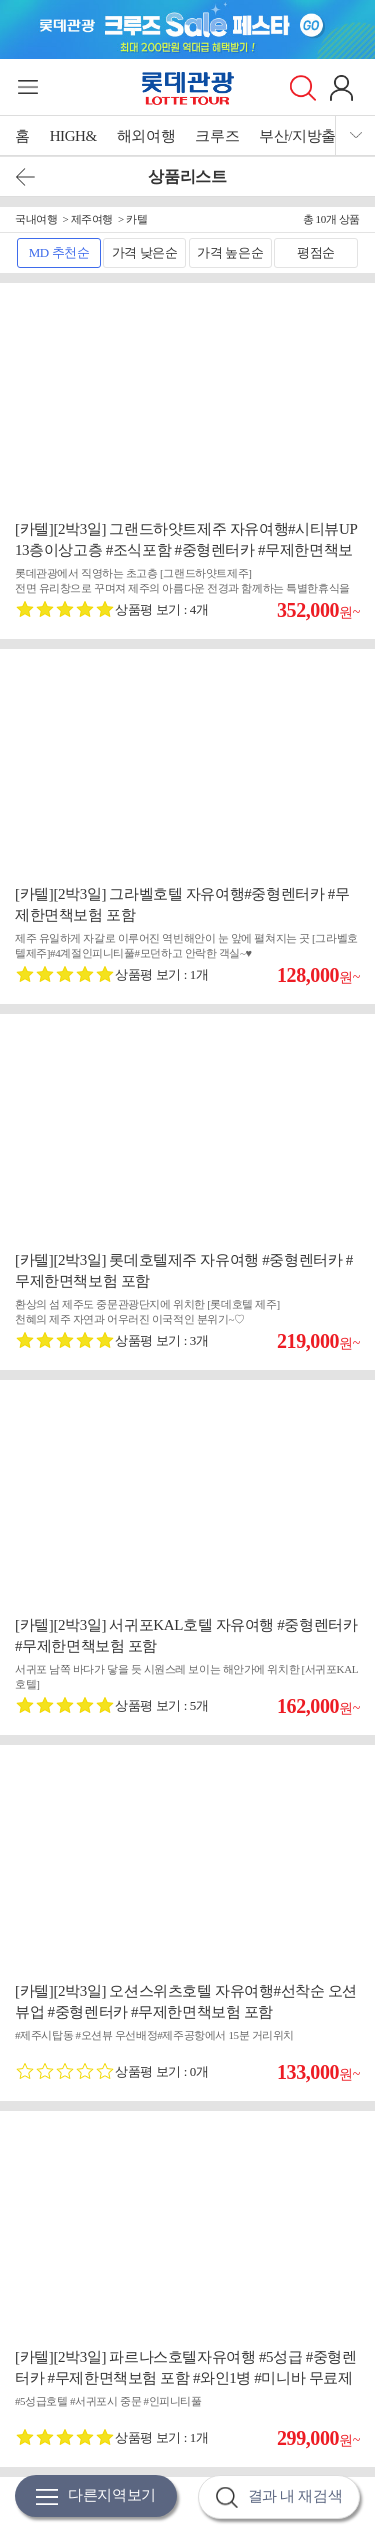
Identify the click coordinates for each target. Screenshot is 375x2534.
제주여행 (92, 219)
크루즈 (217, 136)
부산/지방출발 (304, 136)
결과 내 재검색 (279, 2497)
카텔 (136, 219)
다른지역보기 (96, 2496)
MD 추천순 (59, 252)
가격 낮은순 (145, 252)
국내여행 (36, 219)
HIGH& (73, 136)
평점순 (316, 252)
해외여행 (146, 136)
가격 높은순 (230, 252)
